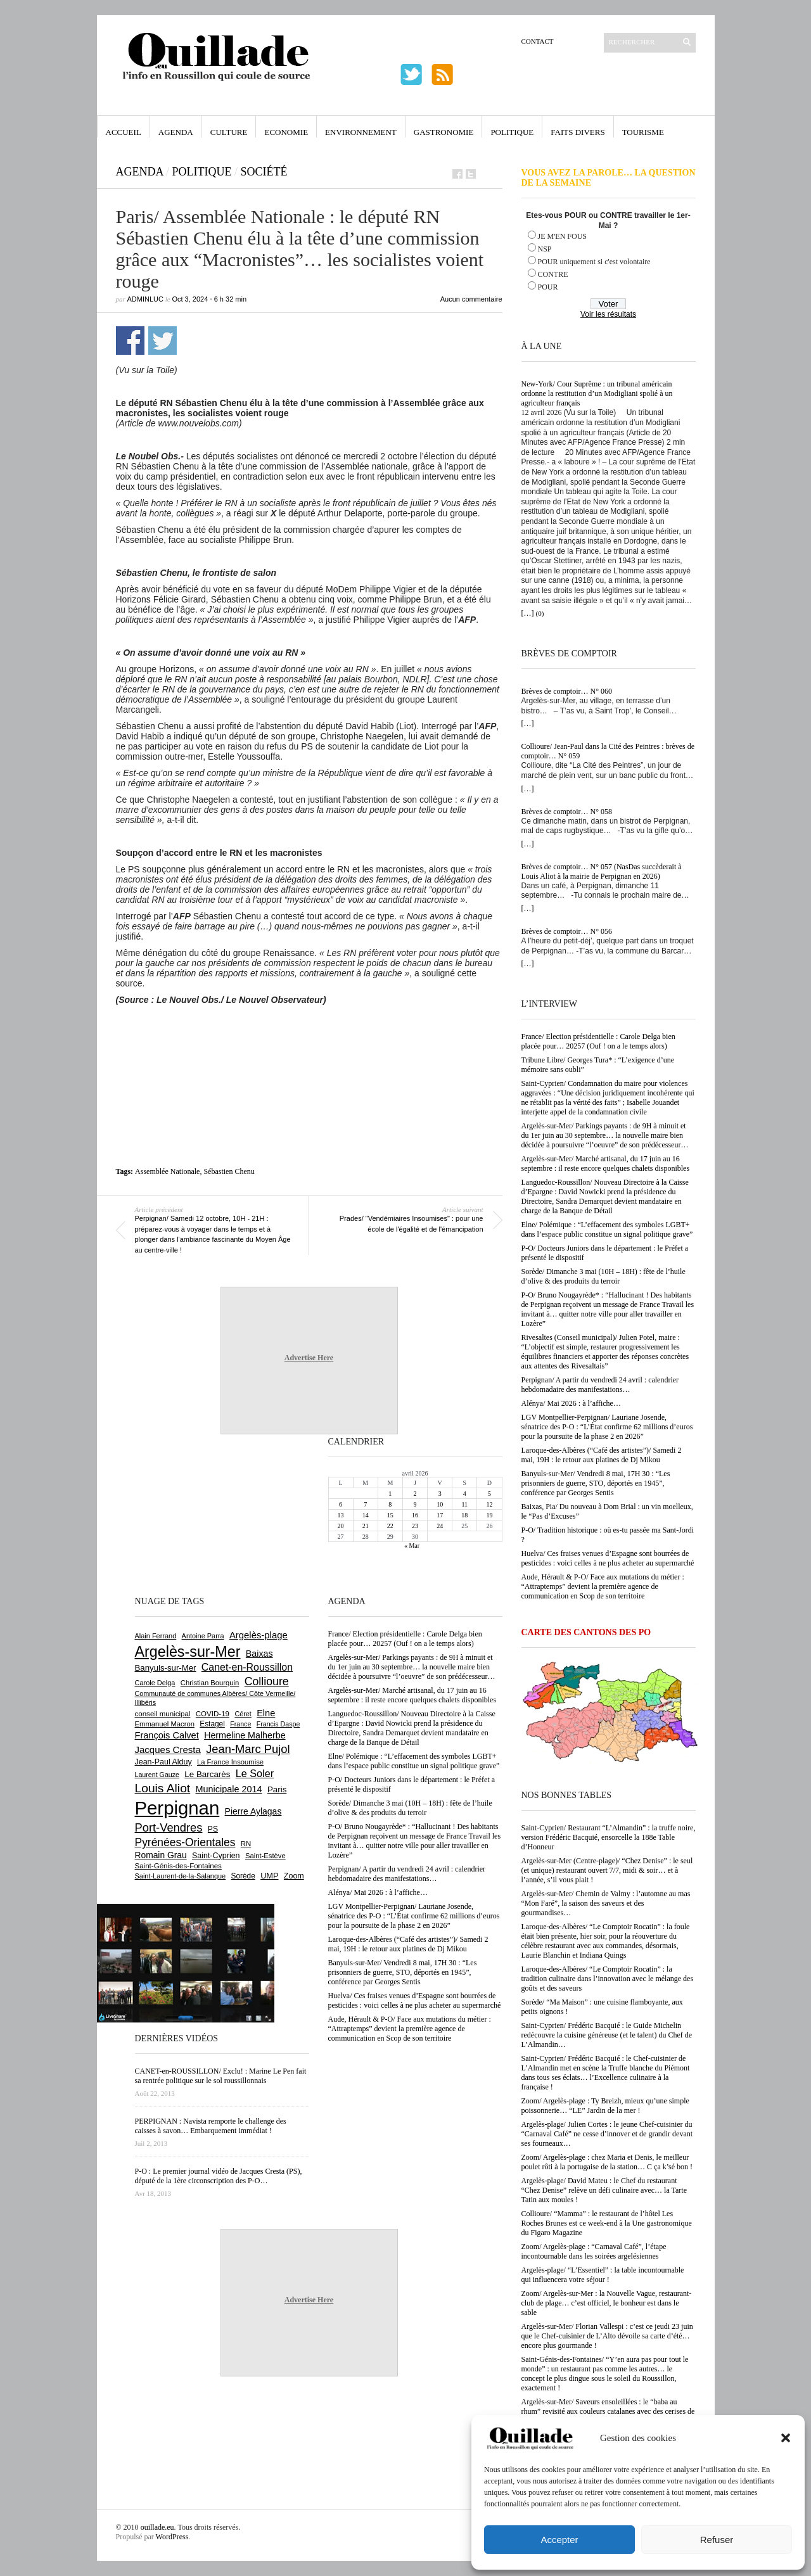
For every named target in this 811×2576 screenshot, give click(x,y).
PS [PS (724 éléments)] (213, 1829)
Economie (286, 132)
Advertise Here (308, 1357)
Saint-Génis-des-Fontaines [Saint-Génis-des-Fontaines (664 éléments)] (178, 1866)
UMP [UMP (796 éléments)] (269, 1875)
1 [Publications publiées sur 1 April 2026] (390, 1493)
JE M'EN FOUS (562, 236)
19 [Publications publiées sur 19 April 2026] (489, 1515)
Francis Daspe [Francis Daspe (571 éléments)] (278, 1724)
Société (264, 171)
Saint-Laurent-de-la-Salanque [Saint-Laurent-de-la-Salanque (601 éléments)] (180, 1876)
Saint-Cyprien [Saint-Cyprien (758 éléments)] (216, 1855)
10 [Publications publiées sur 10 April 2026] (440, 1504)
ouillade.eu (157, 2527)
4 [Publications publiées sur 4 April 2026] (464, 1493)
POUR (548, 287)
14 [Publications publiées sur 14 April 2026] (365, 1515)
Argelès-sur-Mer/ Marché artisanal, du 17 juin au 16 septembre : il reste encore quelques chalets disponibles (605, 1163)
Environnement (361, 132)
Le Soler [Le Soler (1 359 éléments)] (255, 1773)
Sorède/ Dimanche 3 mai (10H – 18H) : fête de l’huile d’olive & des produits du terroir (603, 1276)
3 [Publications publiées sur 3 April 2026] (440, 1493)
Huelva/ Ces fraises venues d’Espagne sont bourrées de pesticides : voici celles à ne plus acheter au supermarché (607, 1558)
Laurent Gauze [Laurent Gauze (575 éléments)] (157, 1774)
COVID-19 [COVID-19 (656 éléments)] (212, 1714)
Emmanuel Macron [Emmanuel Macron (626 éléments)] (165, 1724)
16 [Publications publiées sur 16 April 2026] (415, 1515)
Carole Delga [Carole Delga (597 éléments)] (155, 1683)
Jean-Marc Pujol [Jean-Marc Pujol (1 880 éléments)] (248, 1749)
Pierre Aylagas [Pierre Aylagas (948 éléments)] (253, 1811)
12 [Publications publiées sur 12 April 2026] (489, 1504)
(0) (540, 613)
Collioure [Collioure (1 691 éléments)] (267, 1681)
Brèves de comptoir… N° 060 (566, 691)
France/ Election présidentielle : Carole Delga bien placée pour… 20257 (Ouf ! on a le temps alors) (598, 1041)
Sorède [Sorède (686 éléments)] (243, 1875)
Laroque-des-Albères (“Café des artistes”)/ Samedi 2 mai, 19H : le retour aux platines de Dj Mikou (601, 1455)
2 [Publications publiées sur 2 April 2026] (414, 1493)
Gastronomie (444, 132)
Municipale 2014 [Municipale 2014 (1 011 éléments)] (229, 1789)
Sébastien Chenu (228, 1171)
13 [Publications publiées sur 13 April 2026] (341, 1515)
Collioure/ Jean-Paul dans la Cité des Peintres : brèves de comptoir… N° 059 (608, 751)
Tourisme (643, 132)
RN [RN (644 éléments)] (246, 1843)
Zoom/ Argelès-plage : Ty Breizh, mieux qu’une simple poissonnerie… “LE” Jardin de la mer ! (605, 2105)
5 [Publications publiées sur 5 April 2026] (489, 1493)
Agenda (175, 132)
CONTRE (553, 274)
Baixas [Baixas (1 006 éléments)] (259, 1653)
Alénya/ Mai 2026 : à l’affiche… (571, 1403)
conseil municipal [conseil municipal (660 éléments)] (163, 1714)
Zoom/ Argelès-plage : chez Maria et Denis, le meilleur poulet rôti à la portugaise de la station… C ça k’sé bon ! (607, 2162)
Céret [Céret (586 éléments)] (242, 1714)
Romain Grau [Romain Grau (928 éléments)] (161, 1855)
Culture (229, 132)
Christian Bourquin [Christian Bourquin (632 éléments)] (210, 1683)
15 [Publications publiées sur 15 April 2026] (390, 1515)
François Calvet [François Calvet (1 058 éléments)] (167, 1735)
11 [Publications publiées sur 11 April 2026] (464, 1504)
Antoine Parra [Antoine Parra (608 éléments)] (203, 1636)
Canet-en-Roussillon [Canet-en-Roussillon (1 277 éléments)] (247, 1667)
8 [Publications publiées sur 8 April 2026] (390, 1504)
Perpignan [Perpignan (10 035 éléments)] (177, 1807)
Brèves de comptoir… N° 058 (566, 811)
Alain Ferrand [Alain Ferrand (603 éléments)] (156, 1636)
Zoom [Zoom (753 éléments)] (294, 1875)
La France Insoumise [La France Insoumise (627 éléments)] (230, 1762)
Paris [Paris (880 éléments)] (276, 1789)
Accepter (559, 2539)
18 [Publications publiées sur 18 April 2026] (464, 1515)
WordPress (172, 2536)
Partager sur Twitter (162, 340)
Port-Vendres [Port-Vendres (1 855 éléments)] (169, 1827)
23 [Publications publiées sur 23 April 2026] (415, 1525)
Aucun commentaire (471, 299)
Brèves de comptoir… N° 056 (566, 931)
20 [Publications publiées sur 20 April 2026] (341, 1525)
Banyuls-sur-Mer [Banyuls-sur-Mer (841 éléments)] (165, 1668)
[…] (527, 613)
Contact (537, 41)
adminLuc (145, 299)
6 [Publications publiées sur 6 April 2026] (340, 1504)
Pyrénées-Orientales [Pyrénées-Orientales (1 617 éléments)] (185, 1842)
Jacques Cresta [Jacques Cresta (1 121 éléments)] (168, 1749)
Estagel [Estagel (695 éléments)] (212, 1723)
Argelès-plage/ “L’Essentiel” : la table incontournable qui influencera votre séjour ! (602, 2275)
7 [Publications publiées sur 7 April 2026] (365, 1504)
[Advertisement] (309, 1040)
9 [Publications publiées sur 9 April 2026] (414, 1504)
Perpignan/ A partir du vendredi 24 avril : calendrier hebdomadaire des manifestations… (600, 1384)
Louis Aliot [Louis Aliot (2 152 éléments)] (163, 1788)
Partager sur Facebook (130, 340)
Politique (511, 132)
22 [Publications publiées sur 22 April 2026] (390, 1525)
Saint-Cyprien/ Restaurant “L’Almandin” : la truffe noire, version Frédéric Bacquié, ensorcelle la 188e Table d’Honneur (608, 1837)
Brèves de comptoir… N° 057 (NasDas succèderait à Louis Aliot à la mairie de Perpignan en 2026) (601, 871)
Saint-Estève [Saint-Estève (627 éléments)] (265, 1855)
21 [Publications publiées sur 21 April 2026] (365, 1525)
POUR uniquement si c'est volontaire (594, 261)
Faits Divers (577, 132)
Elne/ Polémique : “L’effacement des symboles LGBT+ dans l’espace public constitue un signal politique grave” (607, 1229)
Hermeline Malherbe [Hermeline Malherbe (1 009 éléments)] (244, 1735)
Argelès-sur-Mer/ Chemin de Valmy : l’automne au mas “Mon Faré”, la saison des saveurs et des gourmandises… (606, 1903)
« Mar (411, 1545)
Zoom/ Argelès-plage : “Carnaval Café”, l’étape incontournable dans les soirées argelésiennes (594, 2251)
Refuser (717, 2539)
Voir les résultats (608, 314)
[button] (785, 2438)
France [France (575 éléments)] (240, 1724)
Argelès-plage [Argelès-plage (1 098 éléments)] (258, 1635)
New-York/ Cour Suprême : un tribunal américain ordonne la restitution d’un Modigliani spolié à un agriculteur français (597, 393)
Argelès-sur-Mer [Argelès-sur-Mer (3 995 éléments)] (188, 1651)
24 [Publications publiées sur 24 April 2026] (440, 1525)
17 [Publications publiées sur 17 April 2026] (440, 1515)
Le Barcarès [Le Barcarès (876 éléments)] (207, 1774)
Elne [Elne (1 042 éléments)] (266, 1713)
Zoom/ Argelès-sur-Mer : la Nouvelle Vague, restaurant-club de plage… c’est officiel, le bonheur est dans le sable (606, 2303)
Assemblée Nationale (167, 1171)
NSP (545, 249)
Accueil (123, 132)
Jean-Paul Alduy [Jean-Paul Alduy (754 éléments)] (163, 1761)
